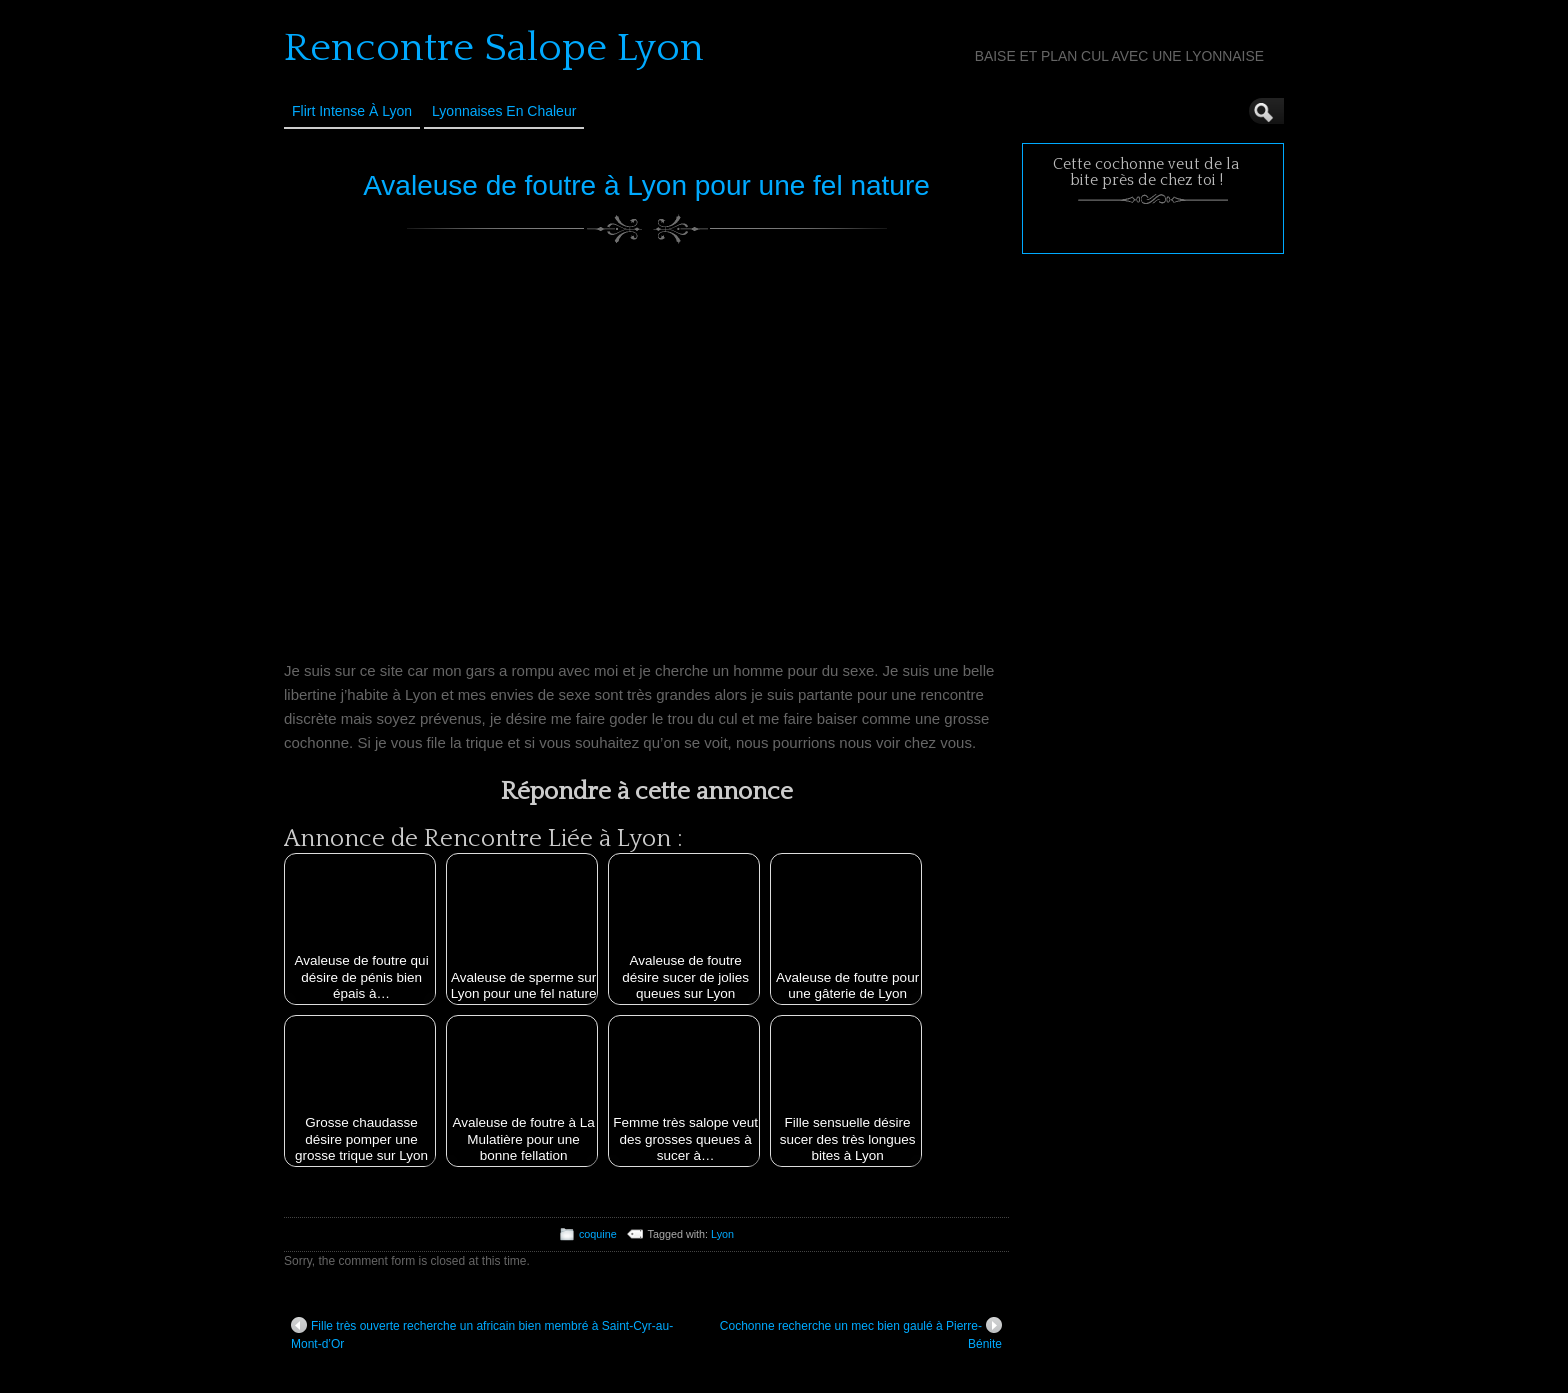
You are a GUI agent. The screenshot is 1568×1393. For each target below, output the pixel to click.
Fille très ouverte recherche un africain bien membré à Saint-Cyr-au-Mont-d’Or (482, 1334)
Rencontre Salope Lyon (494, 48)
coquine (598, 1234)
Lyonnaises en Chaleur (504, 111)
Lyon (722, 1234)
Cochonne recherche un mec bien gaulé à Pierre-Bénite (861, 1334)
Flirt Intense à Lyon (352, 111)
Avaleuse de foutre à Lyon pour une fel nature (646, 185)
